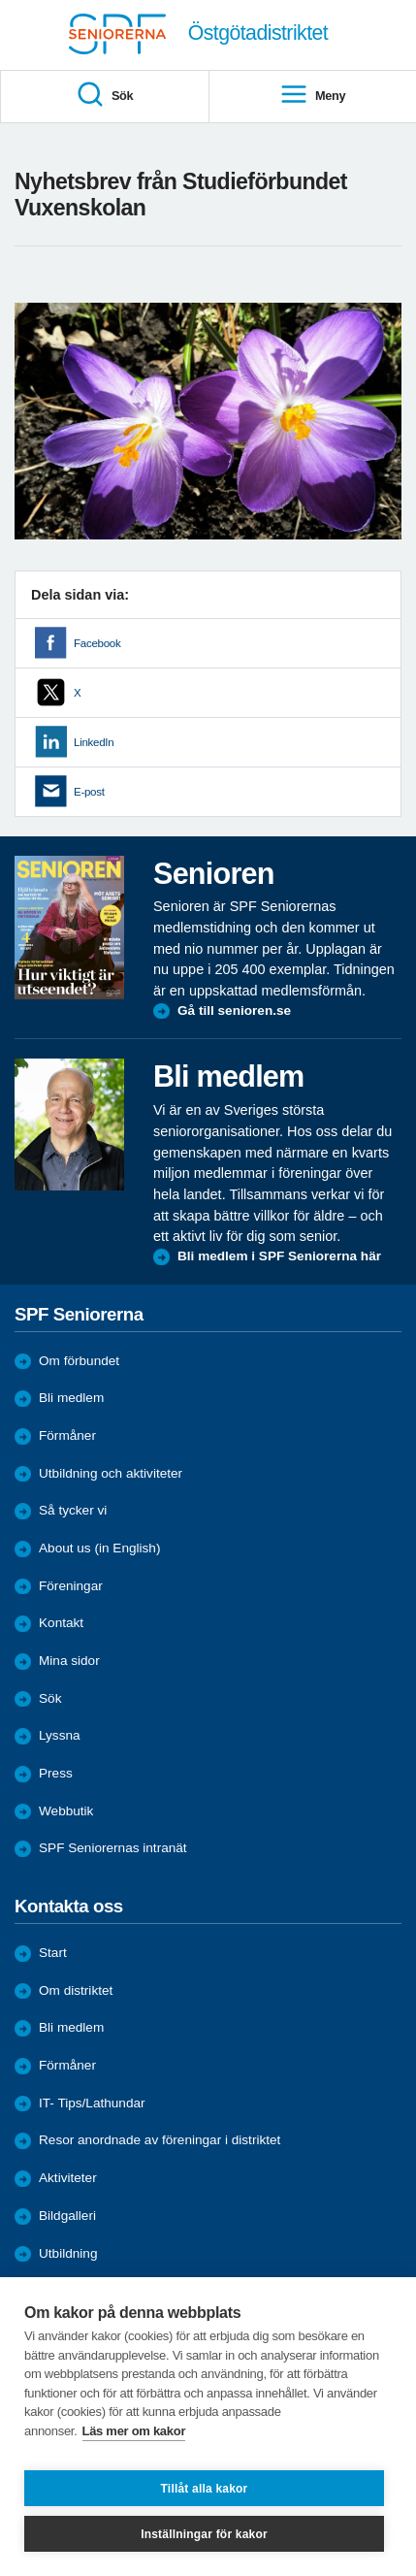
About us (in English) (99, 1548)
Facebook (97, 643)
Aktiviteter (68, 2177)
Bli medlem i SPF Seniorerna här (279, 1256)
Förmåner (67, 1435)
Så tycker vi (73, 1510)
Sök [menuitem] (104, 96)
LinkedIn (93, 742)
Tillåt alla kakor (204, 2488)
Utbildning (68, 2253)
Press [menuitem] (56, 1773)
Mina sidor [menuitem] (69, 1660)
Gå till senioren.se (234, 1010)
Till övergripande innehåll (0, 0)
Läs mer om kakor (134, 2431)
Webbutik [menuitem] (66, 1811)
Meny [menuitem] (312, 96)
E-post (89, 792)
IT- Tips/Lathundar (92, 2103)
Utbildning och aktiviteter (110, 1473)
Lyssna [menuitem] (59, 1735)
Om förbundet (79, 1360)
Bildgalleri (67, 2215)
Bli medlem (71, 1397)
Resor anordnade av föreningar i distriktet (159, 2140)
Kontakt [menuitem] (61, 1622)
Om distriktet (75, 1990)
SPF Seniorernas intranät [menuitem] (113, 1848)
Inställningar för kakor (204, 2534)
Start (53, 1952)
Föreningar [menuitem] (71, 1586)
